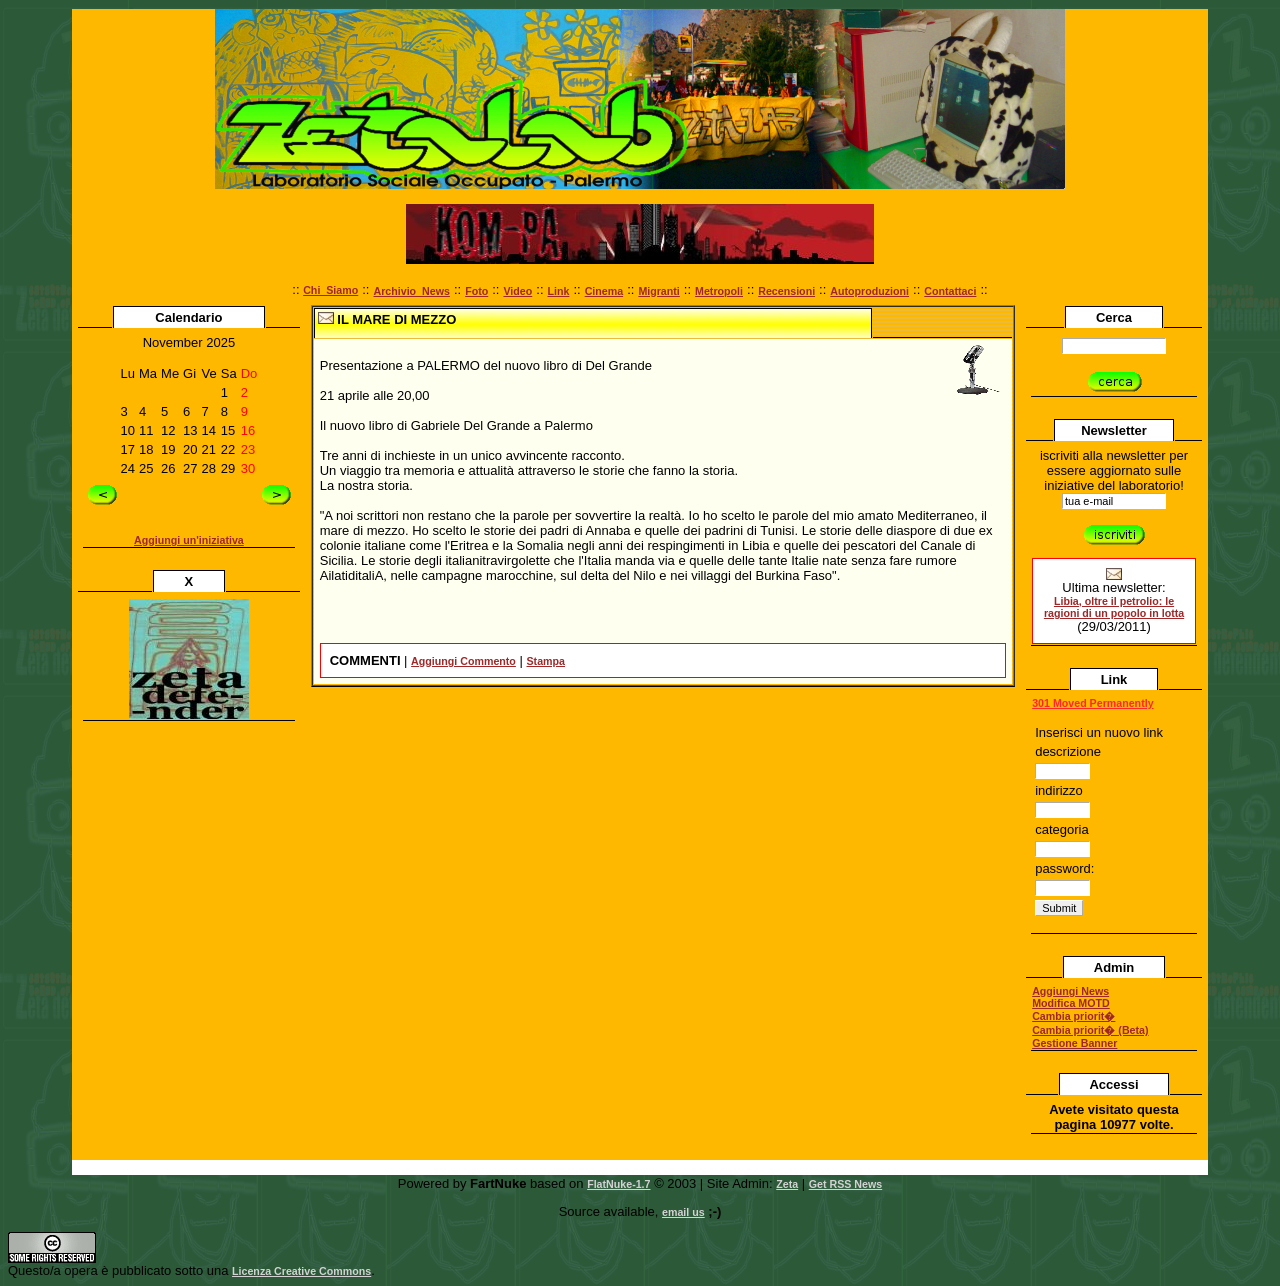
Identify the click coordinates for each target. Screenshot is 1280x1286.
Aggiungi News (1070, 991)
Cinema (604, 291)
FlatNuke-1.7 (618, 1184)
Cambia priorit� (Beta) (1090, 1030)
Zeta (787, 1184)
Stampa (546, 661)
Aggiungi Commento (463, 661)
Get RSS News (845, 1184)
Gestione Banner (1074, 1043)
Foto (476, 291)
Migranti (658, 291)
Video (517, 291)
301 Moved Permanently (1092, 703)
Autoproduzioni (869, 291)
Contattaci (950, 291)
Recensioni (786, 291)
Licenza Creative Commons (301, 1271)
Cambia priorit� (1073, 1016)
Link (559, 291)
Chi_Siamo (330, 290)
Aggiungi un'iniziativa (189, 540)
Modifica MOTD (1071, 1003)
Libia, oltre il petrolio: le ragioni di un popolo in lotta (1114, 607)
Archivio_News (411, 291)
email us (683, 1212)
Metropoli (719, 291)
